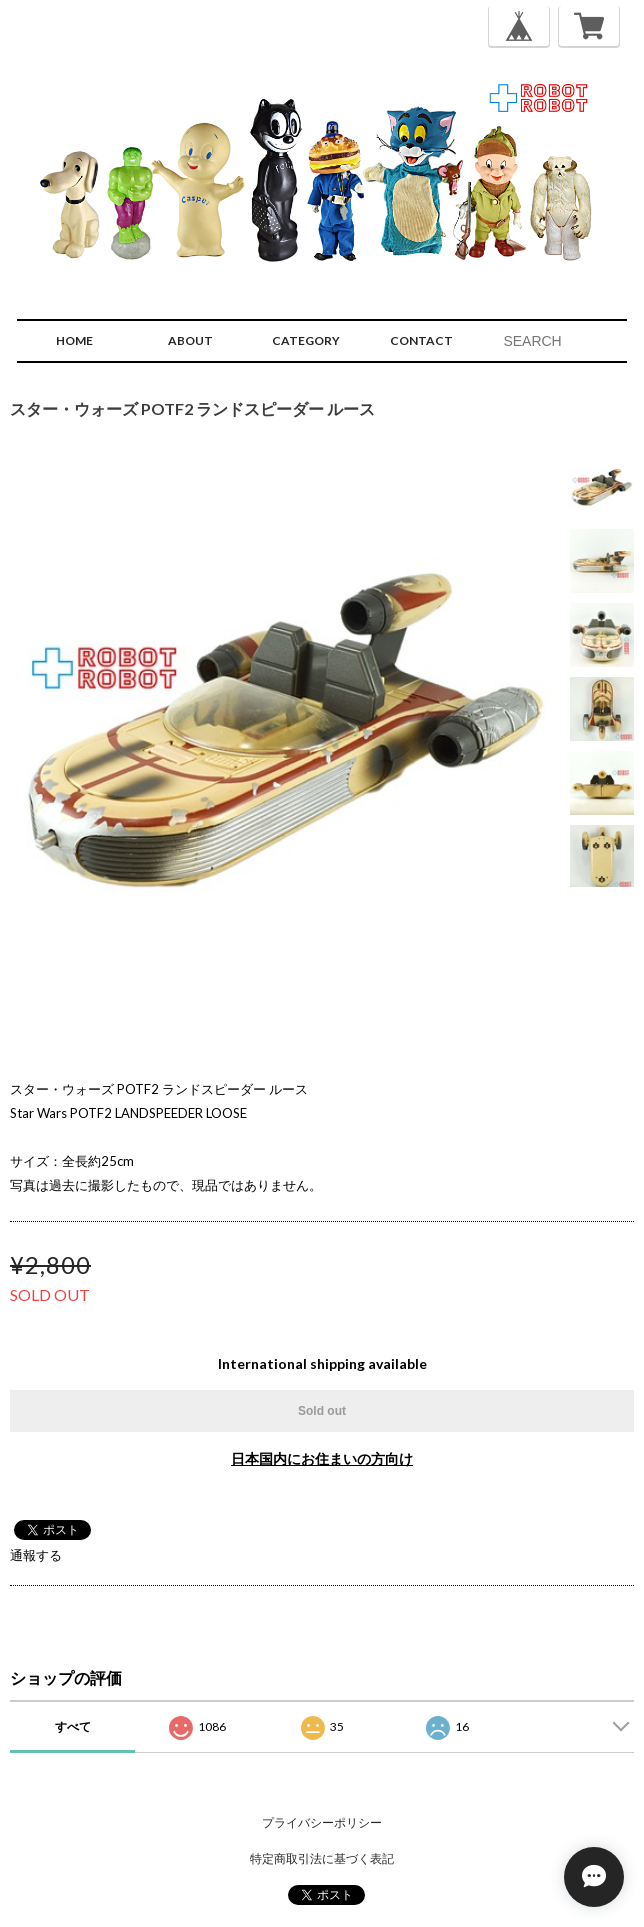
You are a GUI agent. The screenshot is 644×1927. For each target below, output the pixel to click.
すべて (73, 1726)
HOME (74, 340)
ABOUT (190, 340)
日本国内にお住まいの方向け (322, 1458)
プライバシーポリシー (322, 1822)
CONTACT (421, 340)
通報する (36, 1555)
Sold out (322, 1411)
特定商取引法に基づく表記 (322, 1858)
